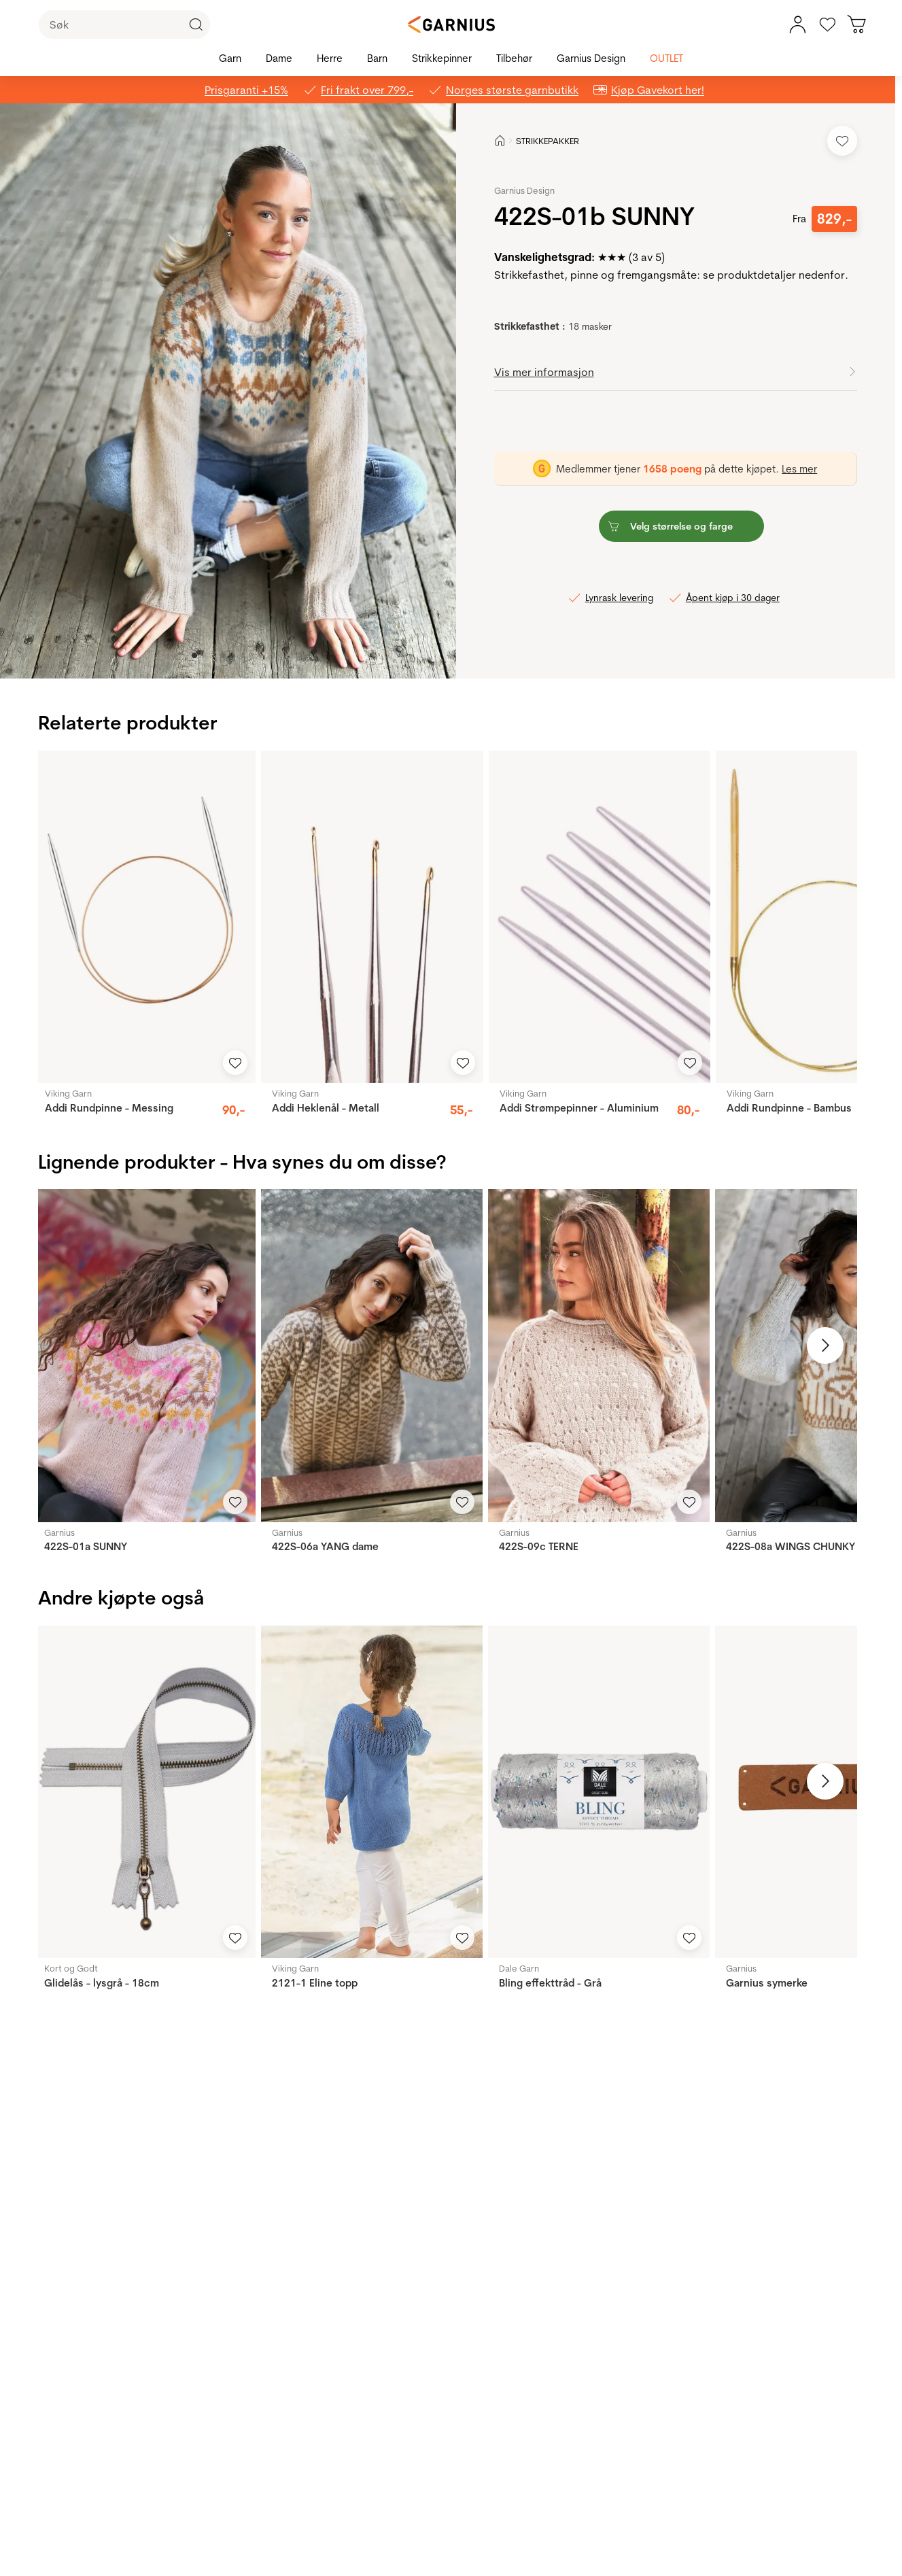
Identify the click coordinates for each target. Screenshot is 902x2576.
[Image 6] (251, 655)
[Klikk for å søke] (196, 24)
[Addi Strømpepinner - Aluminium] (599, 917)
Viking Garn (68, 1093)
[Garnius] (451, 24)
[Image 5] (242, 655)
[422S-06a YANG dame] (372, 1355)
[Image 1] (204, 655)
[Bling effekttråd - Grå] (599, 1792)
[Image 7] (261, 655)
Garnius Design (524, 190)
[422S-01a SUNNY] (144, 1355)
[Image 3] (223, 655)
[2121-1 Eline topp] (372, 1792)
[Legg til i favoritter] (842, 141)
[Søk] (124, 24)
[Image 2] (213, 655)
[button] (228, 391)
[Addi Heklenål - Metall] (372, 917)
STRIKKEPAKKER (547, 140)
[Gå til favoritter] (827, 24)
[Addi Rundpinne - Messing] (145, 917)
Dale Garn (519, 1968)
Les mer (799, 468)
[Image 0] (194, 655)
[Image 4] (232, 655)
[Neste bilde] (825, 1345)
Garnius (59, 1532)
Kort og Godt (71, 1968)
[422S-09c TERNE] (599, 1355)
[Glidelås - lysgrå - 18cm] (144, 1792)
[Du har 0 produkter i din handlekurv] (857, 24)
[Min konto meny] (797, 24)
